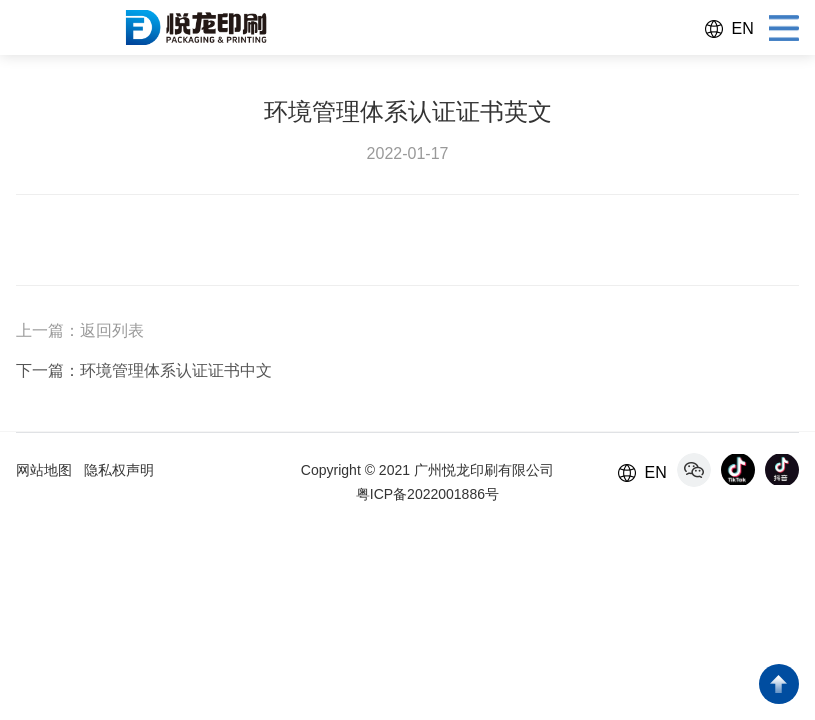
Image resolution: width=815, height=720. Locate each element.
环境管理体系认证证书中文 (176, 370)
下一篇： (48, 370)
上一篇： (48, 330)
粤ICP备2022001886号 (427, 494)
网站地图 (44, 470)
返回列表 (112, 330)
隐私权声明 (119, 470)
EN (742, 28)
